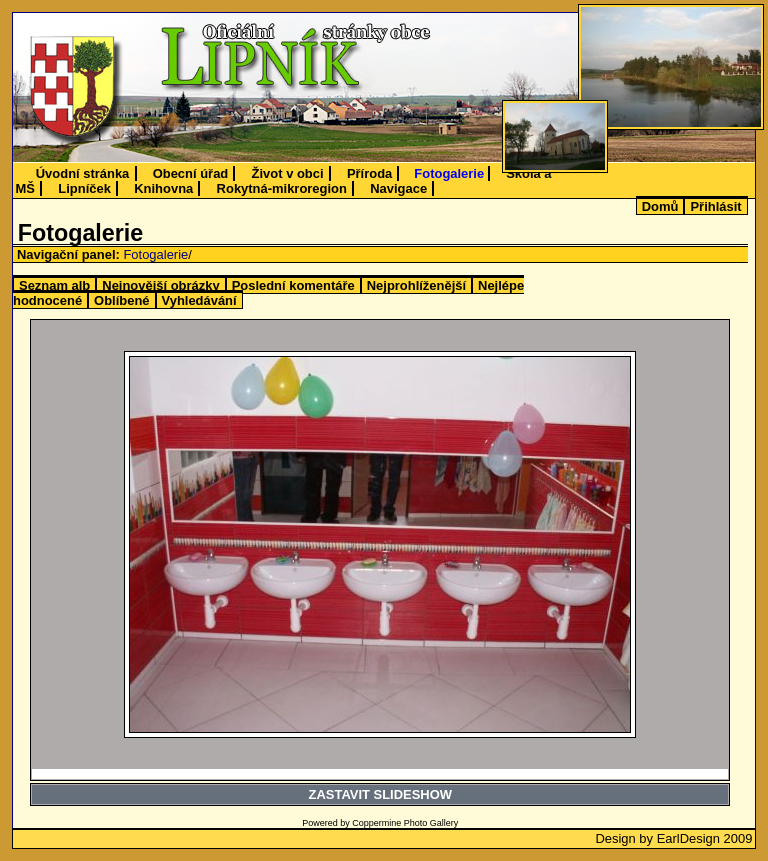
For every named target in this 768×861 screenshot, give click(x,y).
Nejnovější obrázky (160, 285)
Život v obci (288, 173)
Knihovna (163, 188)
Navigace (398, 188)
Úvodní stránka (83, 173)
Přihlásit (715, 206)
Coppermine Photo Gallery (405, 823)
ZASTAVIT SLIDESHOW (380, 794)
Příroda (369, 173)
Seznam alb (54, 285)
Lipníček (84, 188)
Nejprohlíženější (416, 285)
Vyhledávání (199, 300)
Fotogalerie (449, 173)
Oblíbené (121, 300)
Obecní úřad (191, 173)
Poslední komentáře (293, 285)
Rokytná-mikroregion (282, 188)
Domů (660, 206)
